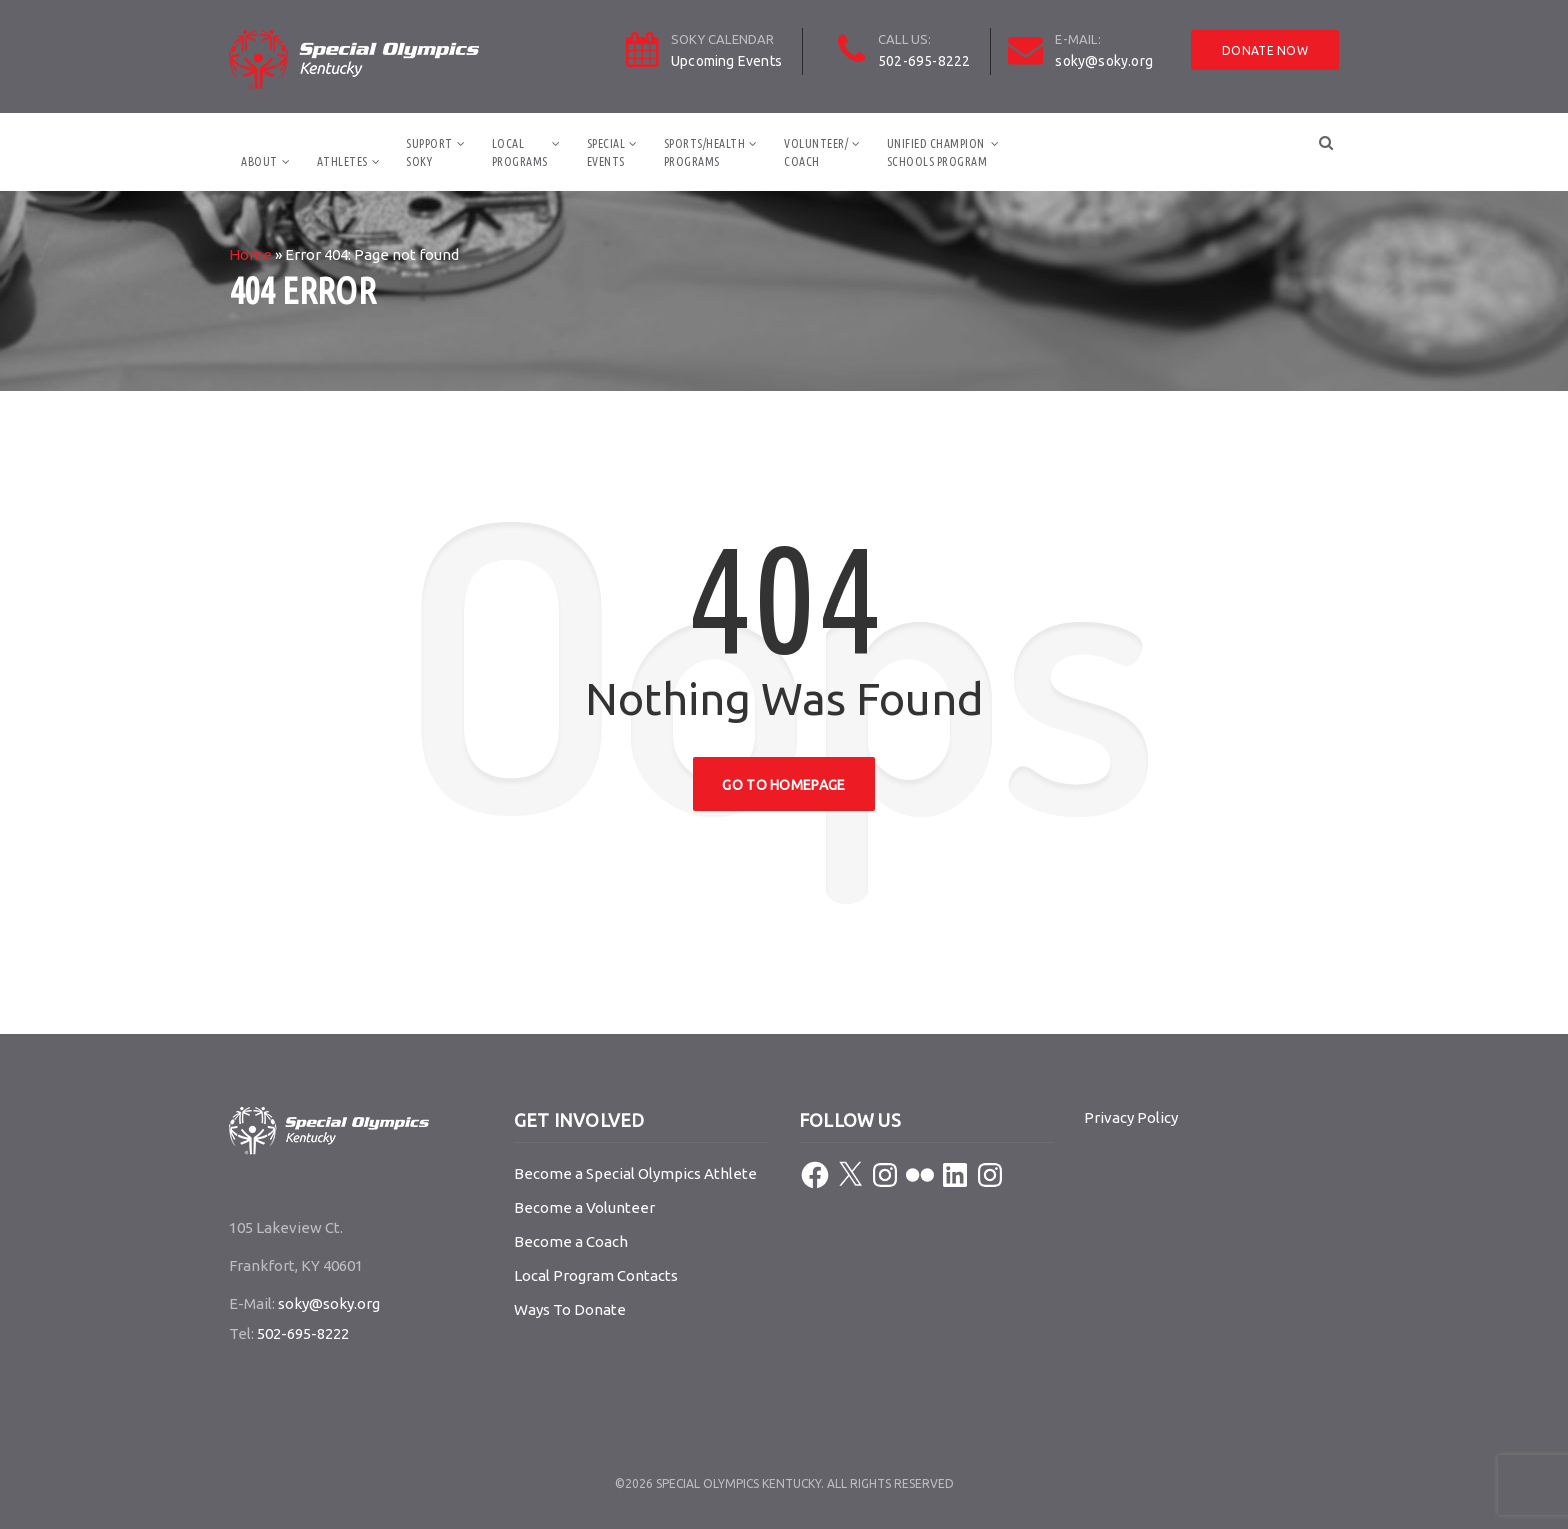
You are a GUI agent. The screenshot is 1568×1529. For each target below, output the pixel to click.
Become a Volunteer (584, 1207)
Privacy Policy (1131, 1117)
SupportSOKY (429, 152)
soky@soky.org (1104, 61)
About (259, 161)
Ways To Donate (570, 1309)
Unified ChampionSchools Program (937, 152)
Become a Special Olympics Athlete (635, 1173)
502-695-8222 (924, 61)
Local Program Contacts (596, 1275)
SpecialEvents (606, 152)
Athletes (342, 161)
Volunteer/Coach (816, 152)
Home (250, 254)
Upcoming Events (726, 61)
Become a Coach (571, 1241)
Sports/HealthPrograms (705, 152)
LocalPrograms (520, 152)
